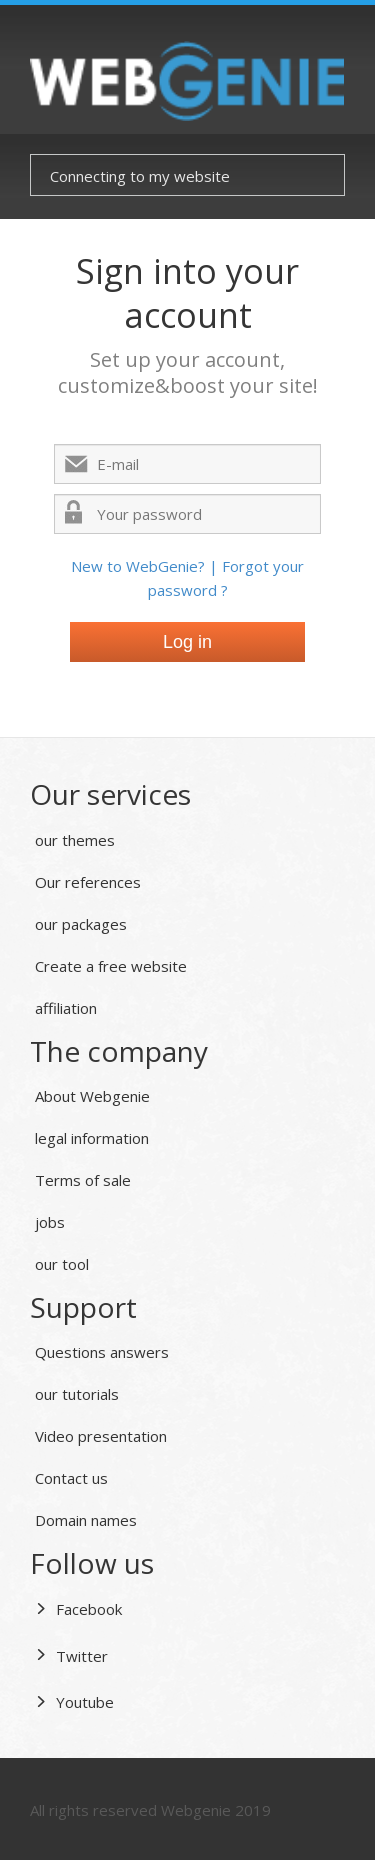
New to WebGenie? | (146, 566)
